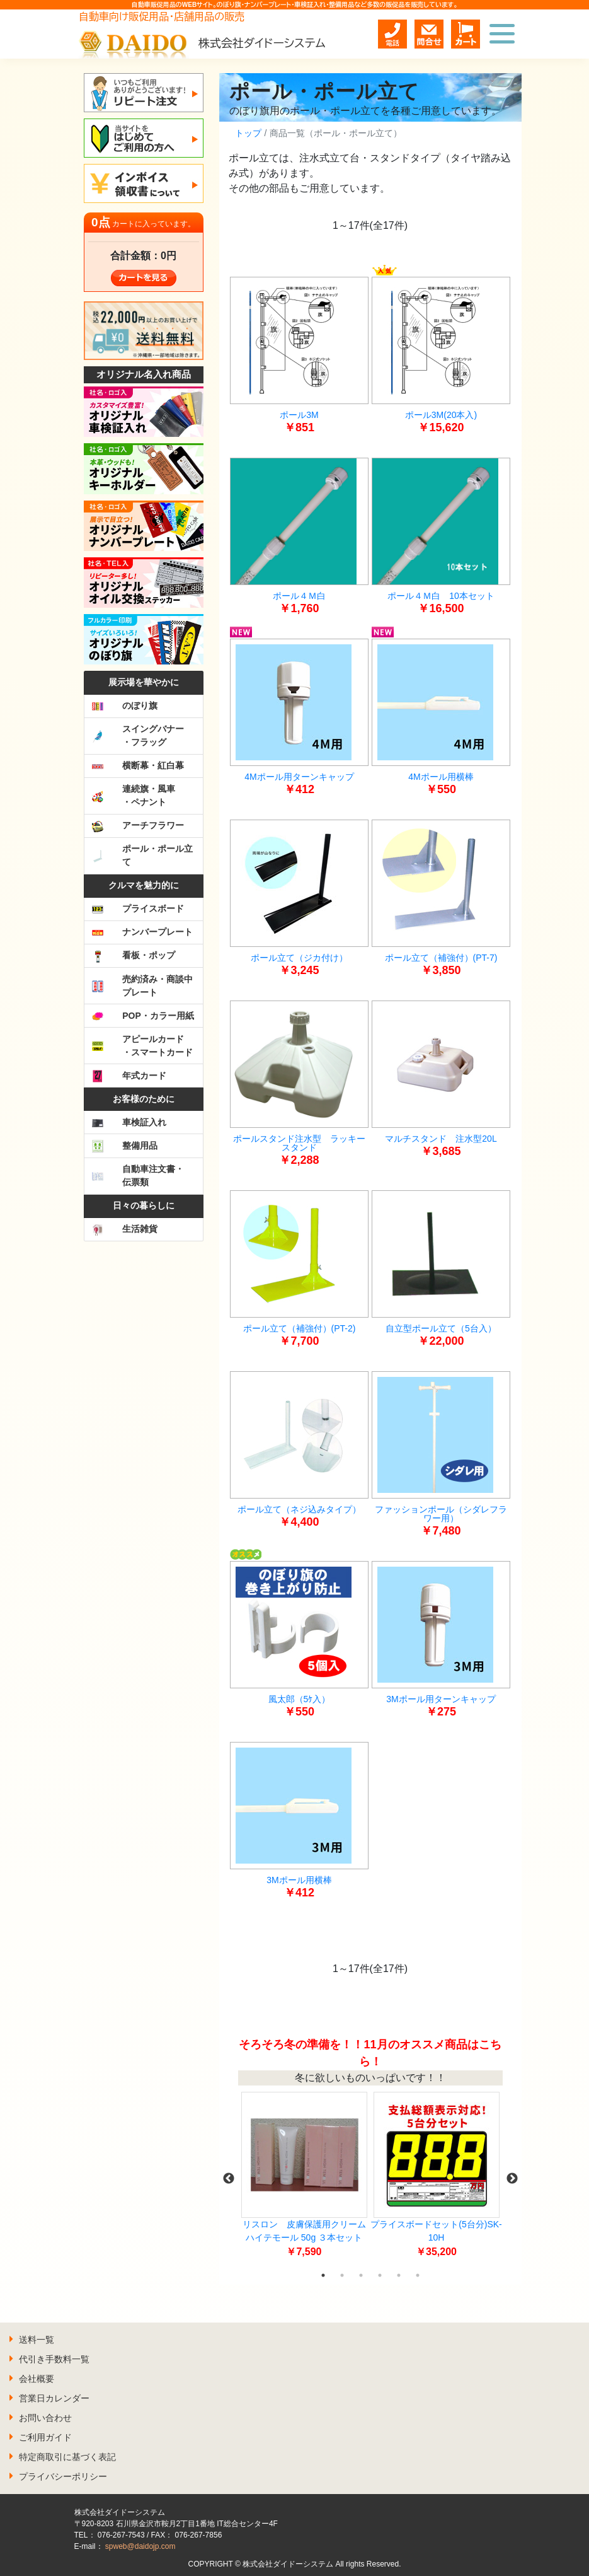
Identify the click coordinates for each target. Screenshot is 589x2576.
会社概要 (36, 2379)
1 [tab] (323, 2275)
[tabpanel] (304, 2179)
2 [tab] (342, 2275)
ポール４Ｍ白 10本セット (441, 596)
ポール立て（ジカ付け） (299, 958)
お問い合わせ (45, 2418)
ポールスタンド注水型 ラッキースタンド (299, 1143)
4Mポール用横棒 (440, 777)
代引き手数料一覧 (54, 2359)
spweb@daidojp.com (140, 2546)
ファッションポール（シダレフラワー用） (441, 1513)
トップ (248, 133)
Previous (228, 2179)
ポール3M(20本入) (441, 415)
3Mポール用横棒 (298, 1880)
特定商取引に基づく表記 (67, 2457)
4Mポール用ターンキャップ (298, 777)
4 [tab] (380, 2275)
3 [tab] (361, 2275)
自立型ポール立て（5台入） (441, 1328)
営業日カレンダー (54, 2398)
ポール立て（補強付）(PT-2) (299, 1328)
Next (512, 2179)
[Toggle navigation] (502, 34)
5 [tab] (398, 2275)
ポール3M (299, 415)
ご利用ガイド (45, 2437)
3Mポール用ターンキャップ (440, 1699)
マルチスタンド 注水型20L (440, 1139)
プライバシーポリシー (63, 2476)
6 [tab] (417, 2275)
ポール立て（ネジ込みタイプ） (299, 1509)
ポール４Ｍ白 (299, 596)
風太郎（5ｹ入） (299, 1699)
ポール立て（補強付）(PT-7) (441, 958)
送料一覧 (36, 2340)
